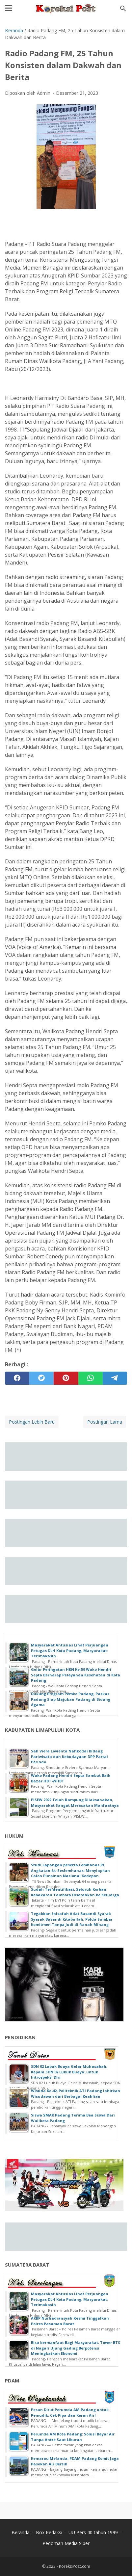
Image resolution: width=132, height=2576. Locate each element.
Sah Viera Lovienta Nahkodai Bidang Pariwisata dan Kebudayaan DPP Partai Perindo (69, 1756)
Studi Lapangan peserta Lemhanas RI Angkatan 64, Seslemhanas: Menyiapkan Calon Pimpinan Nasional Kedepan (70, 1870)
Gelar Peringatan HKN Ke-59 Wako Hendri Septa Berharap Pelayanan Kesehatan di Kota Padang (75, 1675)
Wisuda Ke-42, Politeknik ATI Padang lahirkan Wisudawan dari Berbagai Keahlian (75, 2093)
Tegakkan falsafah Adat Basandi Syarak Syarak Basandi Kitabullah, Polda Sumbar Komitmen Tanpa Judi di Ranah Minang (72, 1919)
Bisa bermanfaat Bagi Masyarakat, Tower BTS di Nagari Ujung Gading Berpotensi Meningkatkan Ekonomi (75, 2348)
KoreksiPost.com (74, 2566)
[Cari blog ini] (123, 9)
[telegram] (115, 1378)
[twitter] (41, 1378)
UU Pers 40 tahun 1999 (93, 2532)
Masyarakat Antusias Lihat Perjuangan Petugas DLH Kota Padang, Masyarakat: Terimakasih (69, 1650)
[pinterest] (66, 1378)
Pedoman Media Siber (66, 2543)
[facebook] (17, 1378)
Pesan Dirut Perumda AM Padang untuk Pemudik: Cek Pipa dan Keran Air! (70, 2412)
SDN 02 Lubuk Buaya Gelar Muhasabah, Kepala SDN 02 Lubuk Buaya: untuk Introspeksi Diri (69, 2072)
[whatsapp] (90, 1378)
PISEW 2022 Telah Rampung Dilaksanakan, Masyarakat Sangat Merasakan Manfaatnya (75, 1802)
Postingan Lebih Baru (32, 1422)
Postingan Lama (104, 1422)
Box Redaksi (49, 2532)
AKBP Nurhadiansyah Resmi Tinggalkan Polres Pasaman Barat (70, 2321)
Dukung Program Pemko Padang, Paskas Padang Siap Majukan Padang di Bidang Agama (70, 1699)
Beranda (21, 2532)
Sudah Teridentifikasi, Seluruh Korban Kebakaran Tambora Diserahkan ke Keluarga (75, 1892)
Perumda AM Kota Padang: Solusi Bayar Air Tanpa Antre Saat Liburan (73, 2436)
